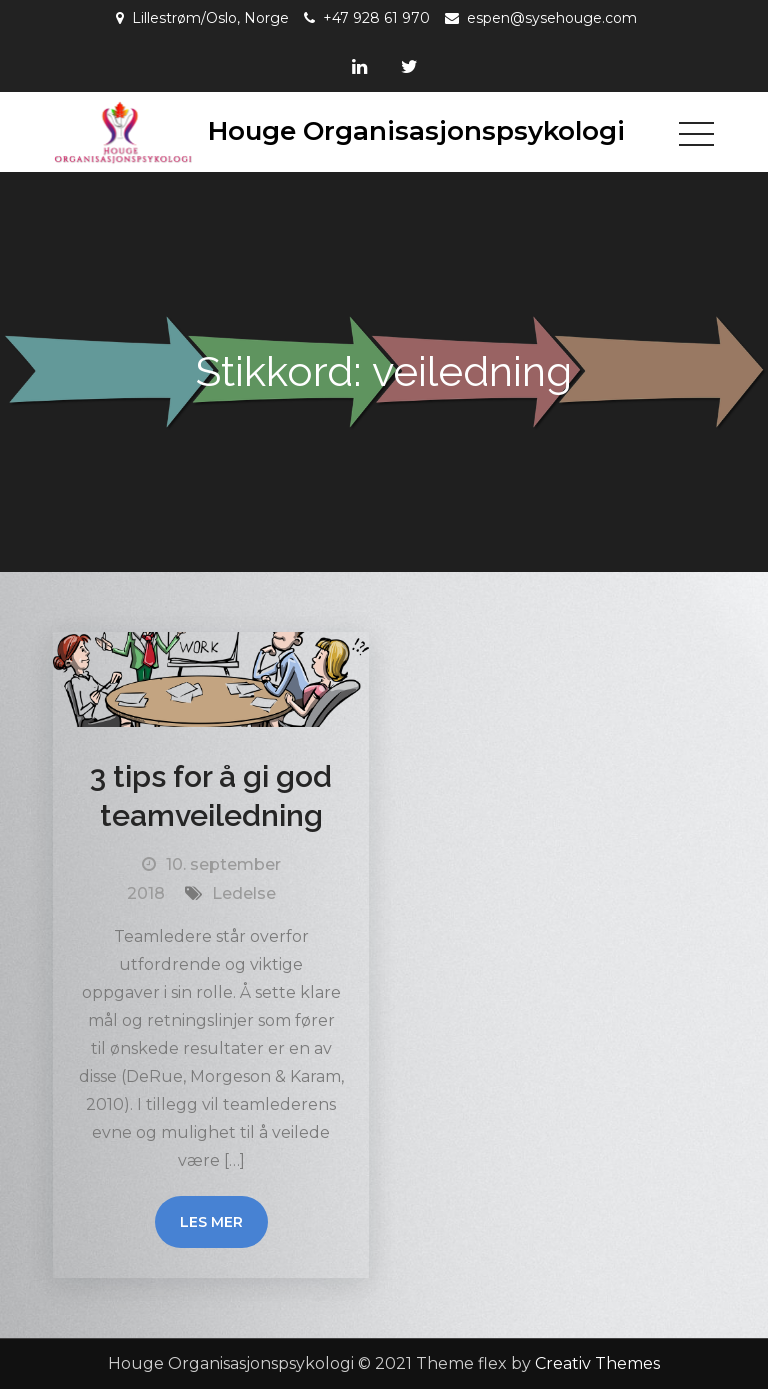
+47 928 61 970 (376, 18)
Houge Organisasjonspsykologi (416, 131)
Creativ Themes (597, 1363)
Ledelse (244, 893)
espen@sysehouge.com (552, 18)
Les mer (211, 1222)
